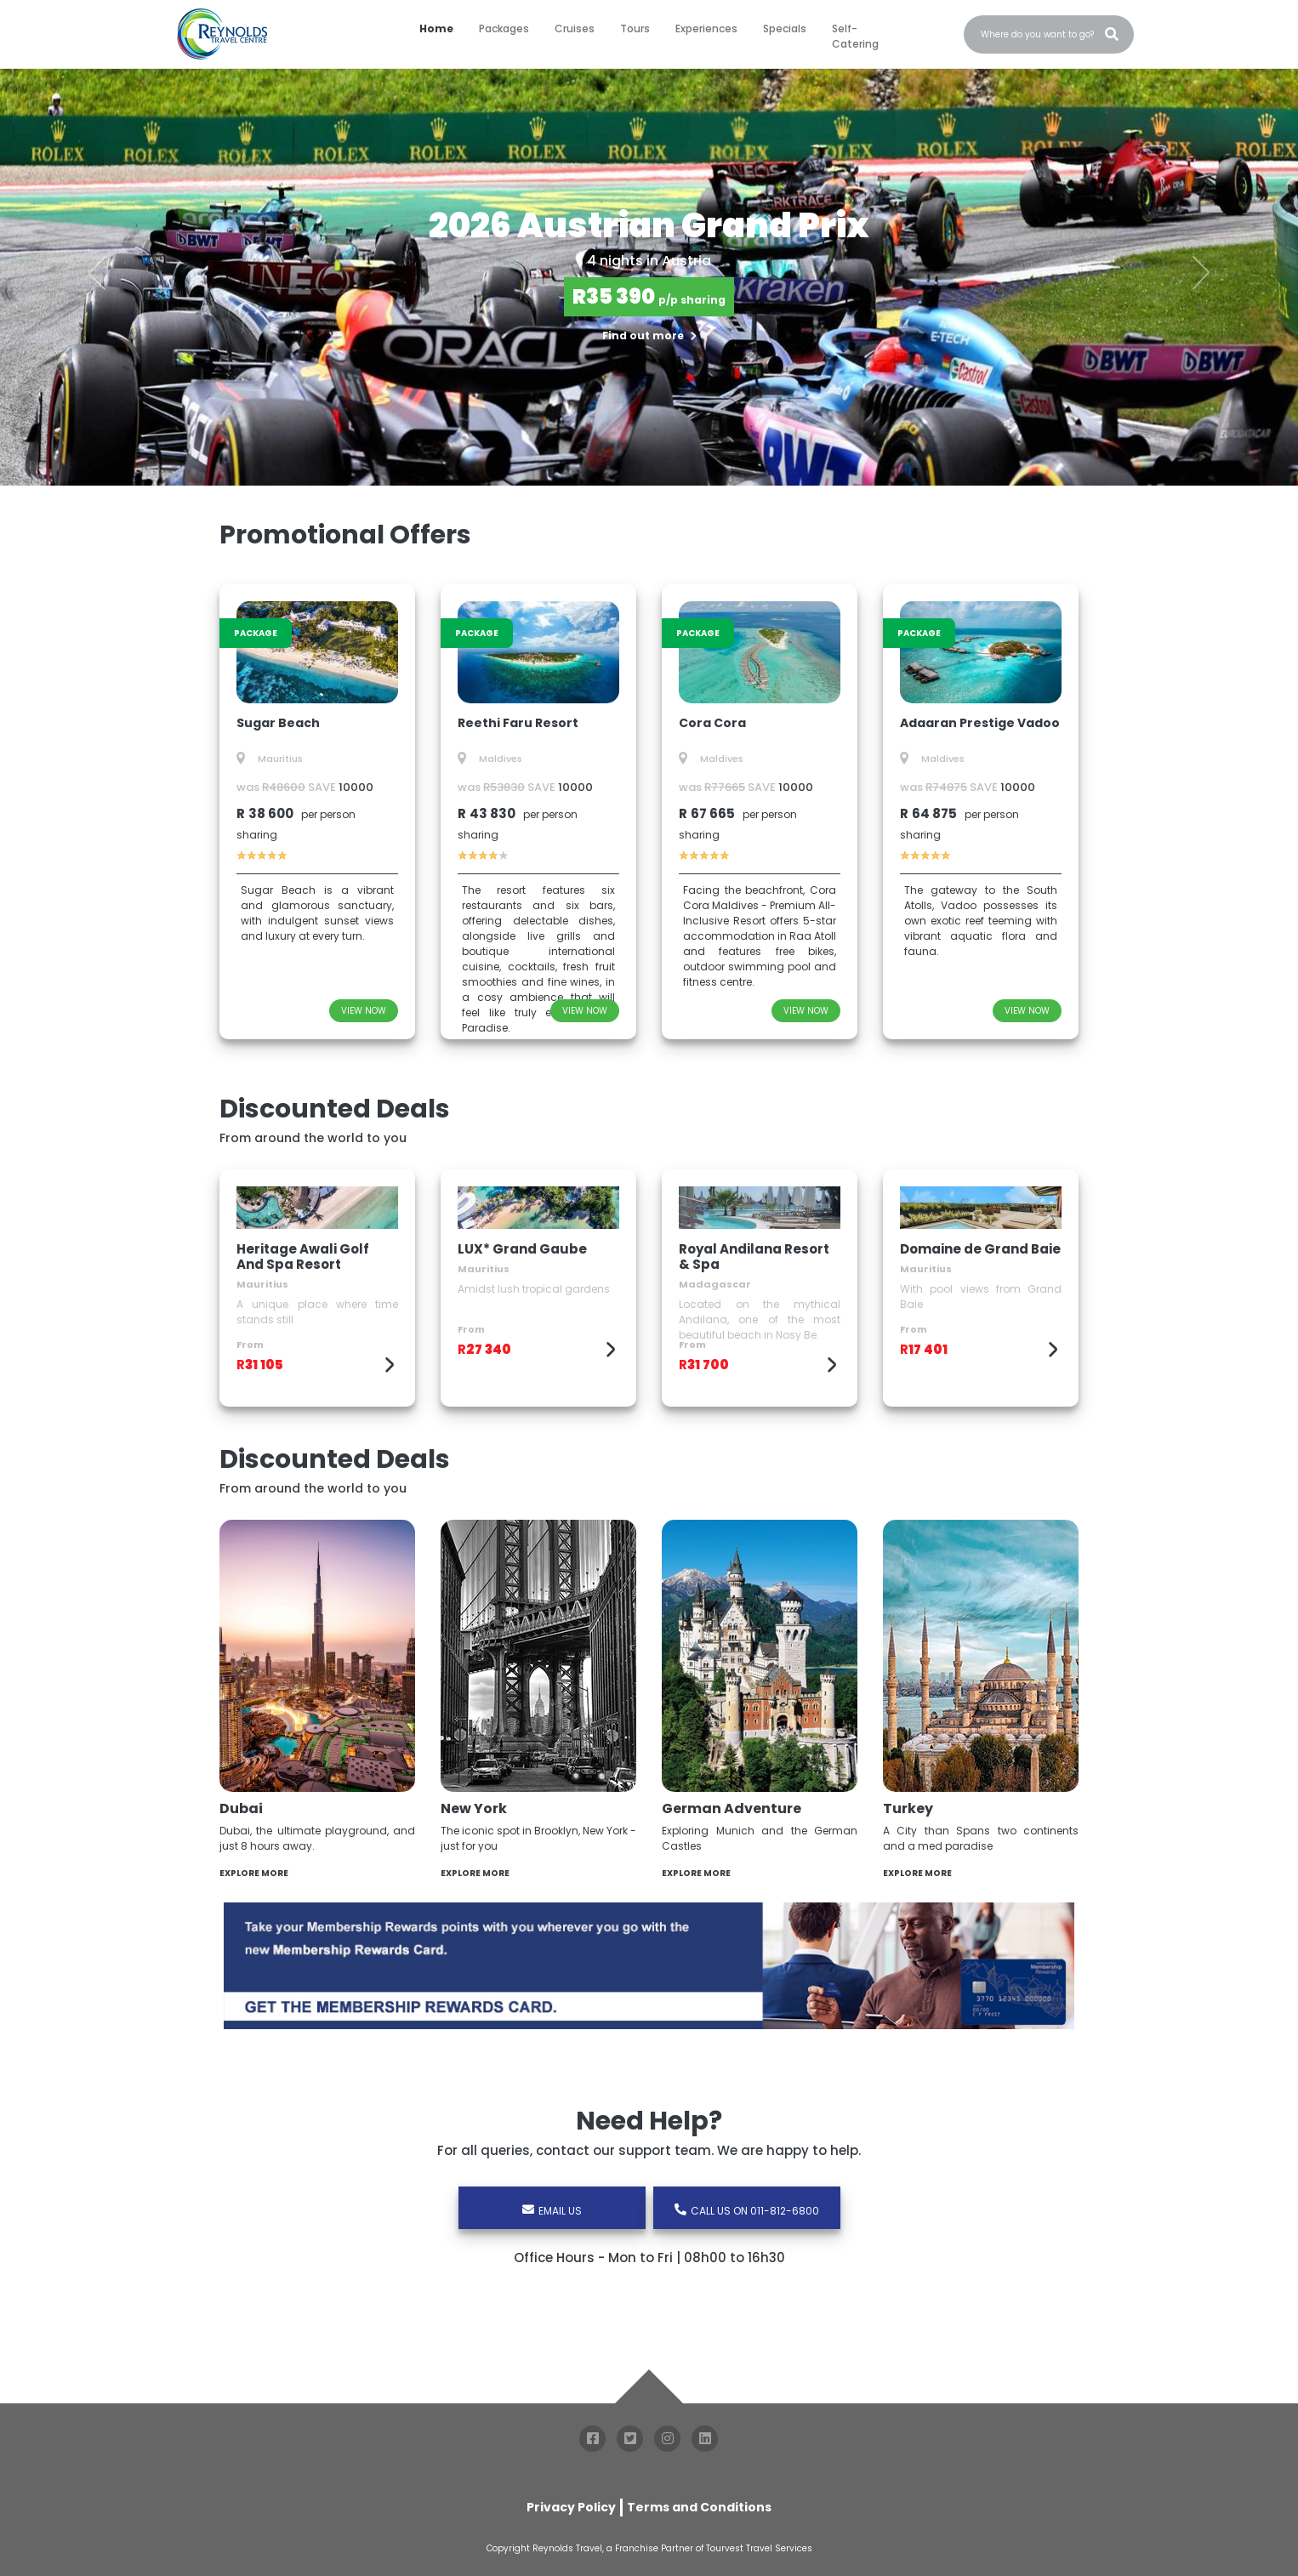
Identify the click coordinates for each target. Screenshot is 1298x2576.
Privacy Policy (571, 2507)
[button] (97, 273)
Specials (784, 28)
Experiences (706, 28)
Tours (635, 28)
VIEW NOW (363, 1010)
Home (436, 28)
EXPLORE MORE (256, 1873)
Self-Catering (855, 36)
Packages (504, 28)
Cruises (575, 28)
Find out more (649, 335)
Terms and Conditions (699, 2507)
